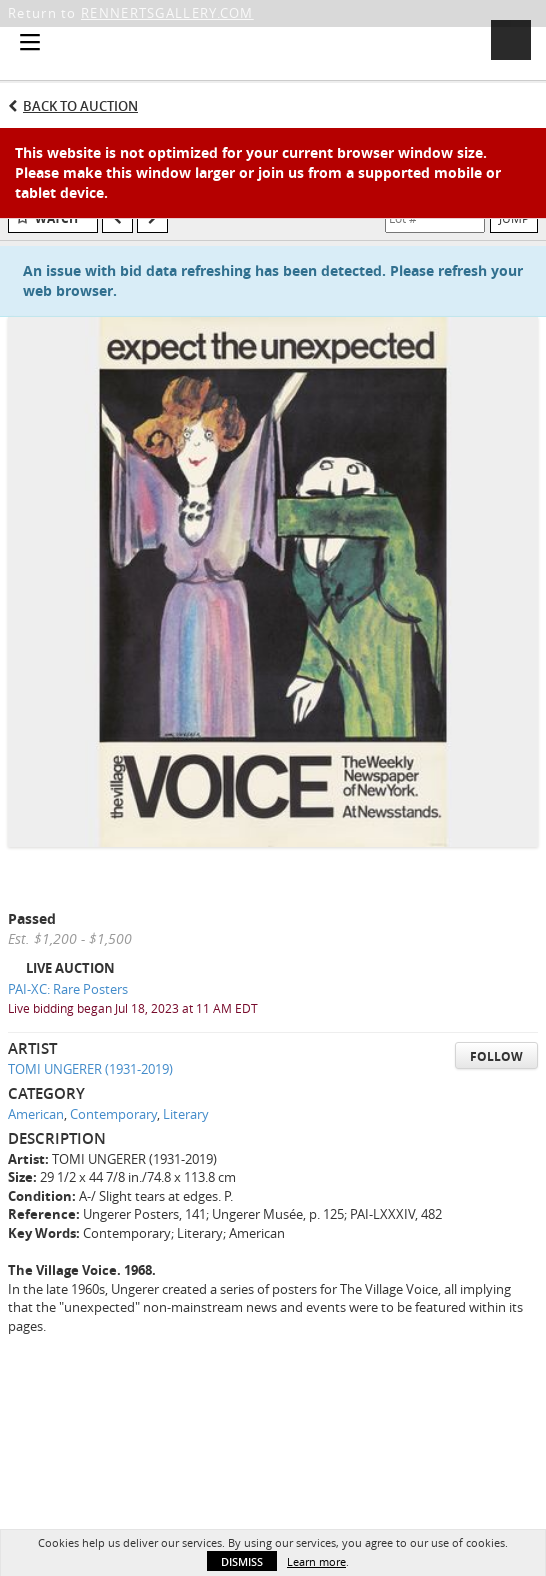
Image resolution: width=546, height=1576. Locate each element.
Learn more (316, 1561)
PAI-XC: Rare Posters (68, 989)
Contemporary (113, 1114)
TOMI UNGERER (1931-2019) (90, 1069)
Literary (186, 1114)
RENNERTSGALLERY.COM (167, 13)
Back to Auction (80, 106)
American (36, 1114)
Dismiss (242, 1561)
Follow (496, 1056)
